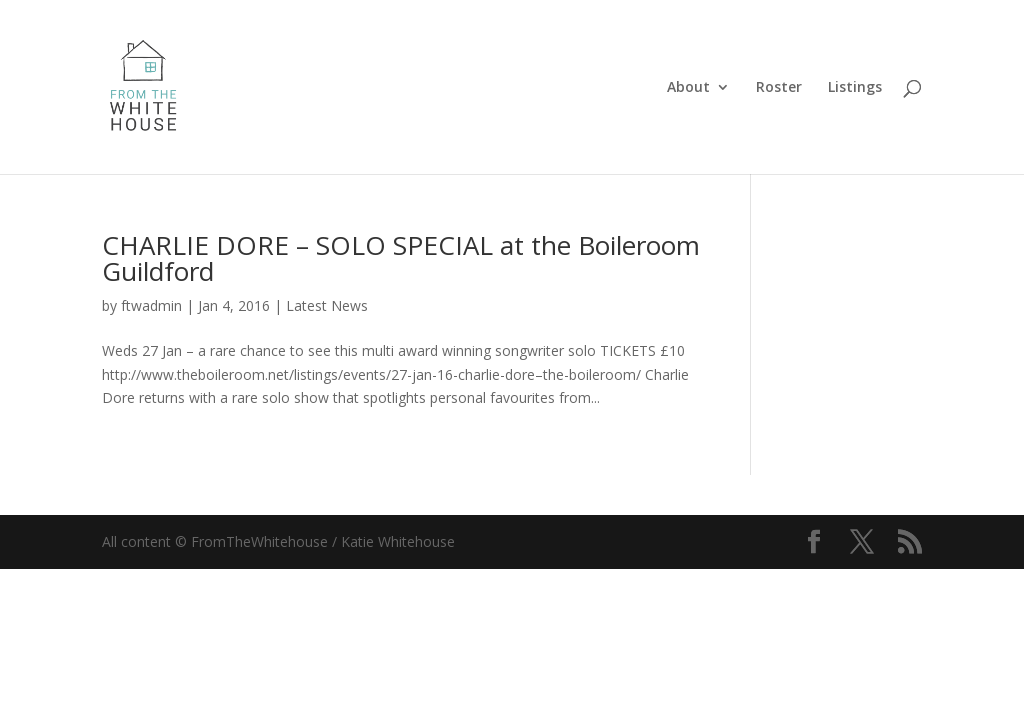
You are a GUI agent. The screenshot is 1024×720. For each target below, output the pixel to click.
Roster (779, 88)
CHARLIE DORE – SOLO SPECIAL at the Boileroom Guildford (401, 258)
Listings (855, 88)
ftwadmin (151, 305)
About (688, 88)
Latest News (327, 305)
